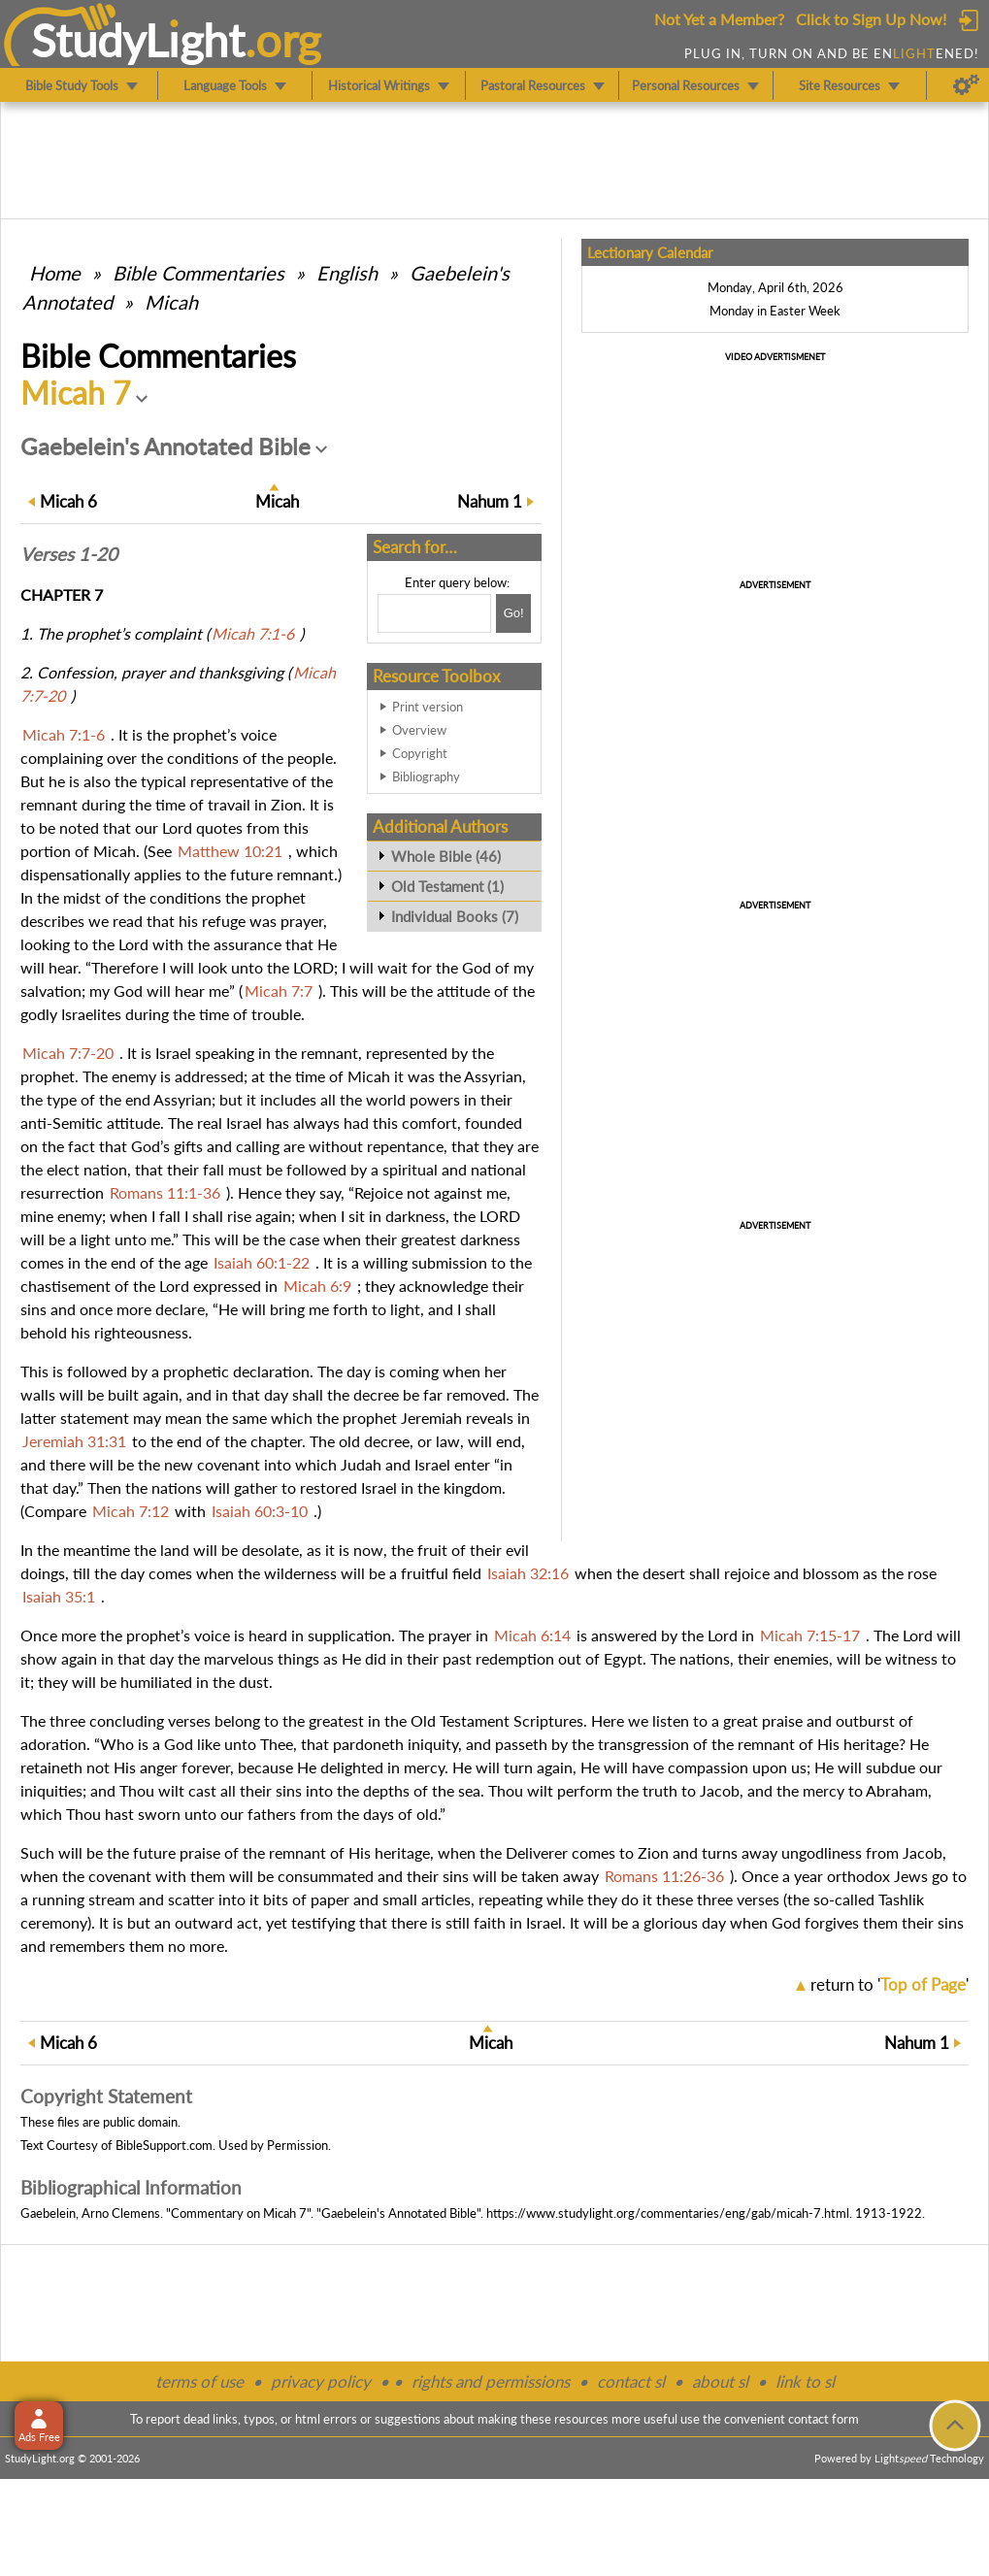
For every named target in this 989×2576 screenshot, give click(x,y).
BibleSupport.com (164, 2145)
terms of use (199, 2381)
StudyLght (138, 40)
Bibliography (426, 776)
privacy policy (321, 2381)
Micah (171, 302)
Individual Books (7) (454, 916)
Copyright (419, 753)
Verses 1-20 (68, 554)
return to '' (889, 1984)
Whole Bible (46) (446, 856)
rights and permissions (491, 2381)
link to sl (805, 2381)
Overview (419, 730)
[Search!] (513, 613)
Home (55, 272)
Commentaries (198, 272)
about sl (720, 2381)
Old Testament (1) (447, 886)
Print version (427, 706)
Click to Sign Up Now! (871, 19)
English (347, 272)
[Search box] (434, 613)
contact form (823, 2419)
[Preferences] (966, 85)
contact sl (631, 2381)
